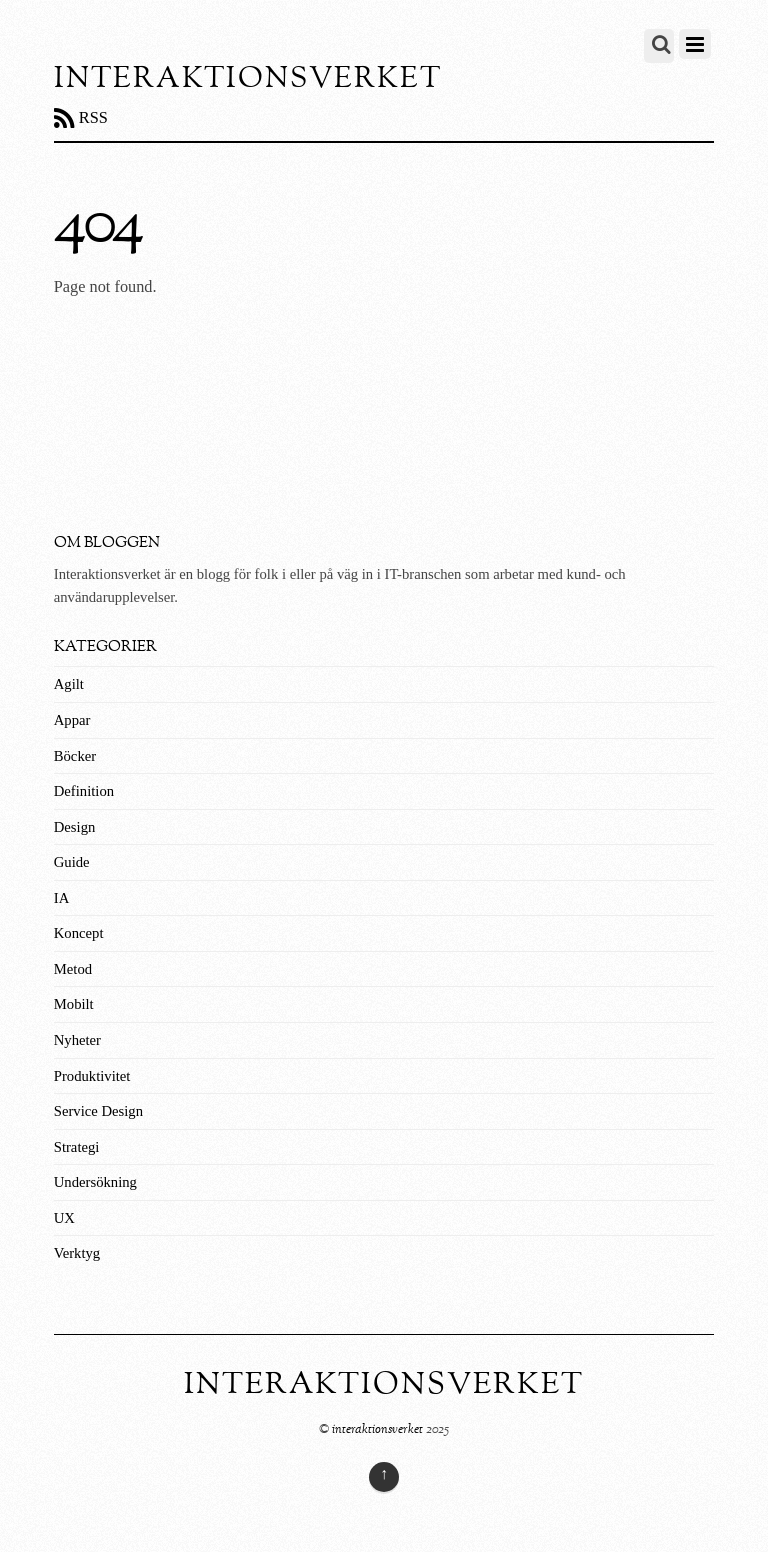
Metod (73, 969)
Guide (72, 862)
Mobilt (74, 1004)
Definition (84, 791)
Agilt (69, 684)
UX (64, 1218)
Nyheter (77, 1040)
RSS (93, 117)
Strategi (77, 1147)
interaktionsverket (377, 1429)
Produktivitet (92, 1076)
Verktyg (77, 1253)
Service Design (98, 1111)
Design (75, 827)
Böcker (75, 756)
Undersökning (95, 1182)
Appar (72, 720)
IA (61, 898)
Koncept (79, 933)
